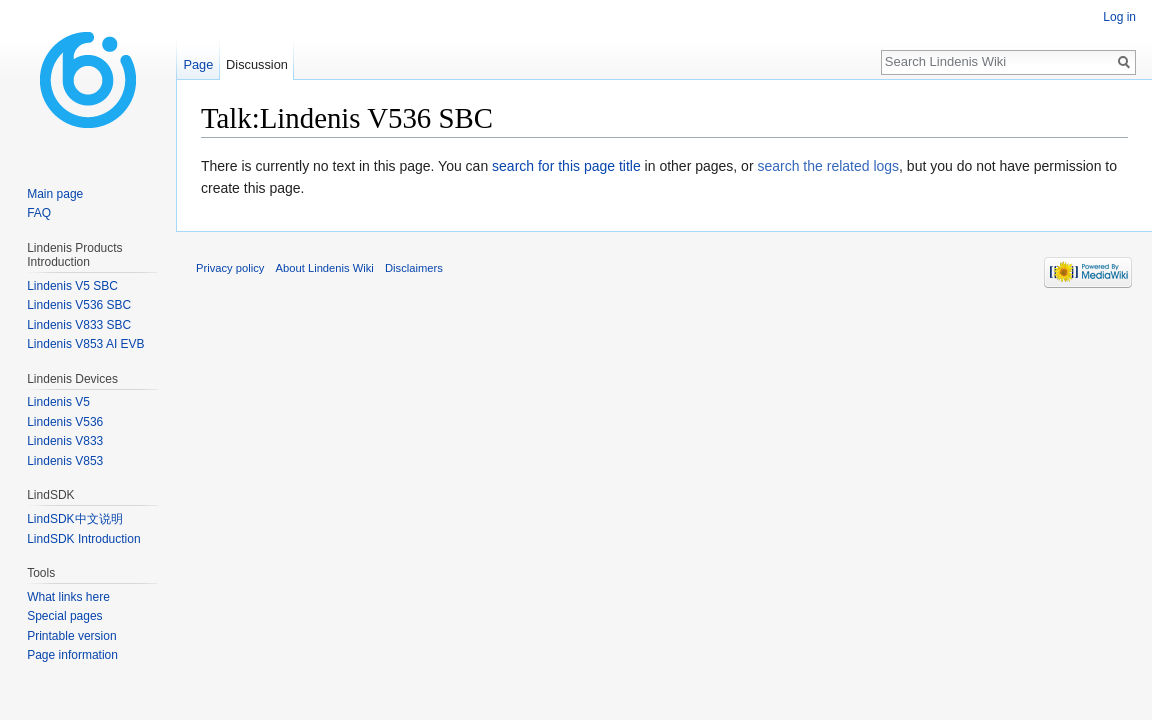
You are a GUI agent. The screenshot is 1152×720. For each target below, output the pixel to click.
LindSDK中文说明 (74, 519)
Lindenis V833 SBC (79, 325)
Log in (1119, 17)
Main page (55, 194)
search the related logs (828, 166)
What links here (68, 597)
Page (198, 64)
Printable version (71, 636)
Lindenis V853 (65, 461)
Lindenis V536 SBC (79, 305)
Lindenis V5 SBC (72, 286)
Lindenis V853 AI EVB (85, 344)
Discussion (257, 64)
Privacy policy (230, 268)
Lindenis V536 (65, 422)
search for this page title (566, 166)
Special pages (64, 616)
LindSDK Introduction (83, 539)
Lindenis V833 (65, 441)
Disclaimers (414, 268)
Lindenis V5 (58, 402)
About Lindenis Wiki (325, 268)
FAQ (39, 213)
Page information (72, 655)
